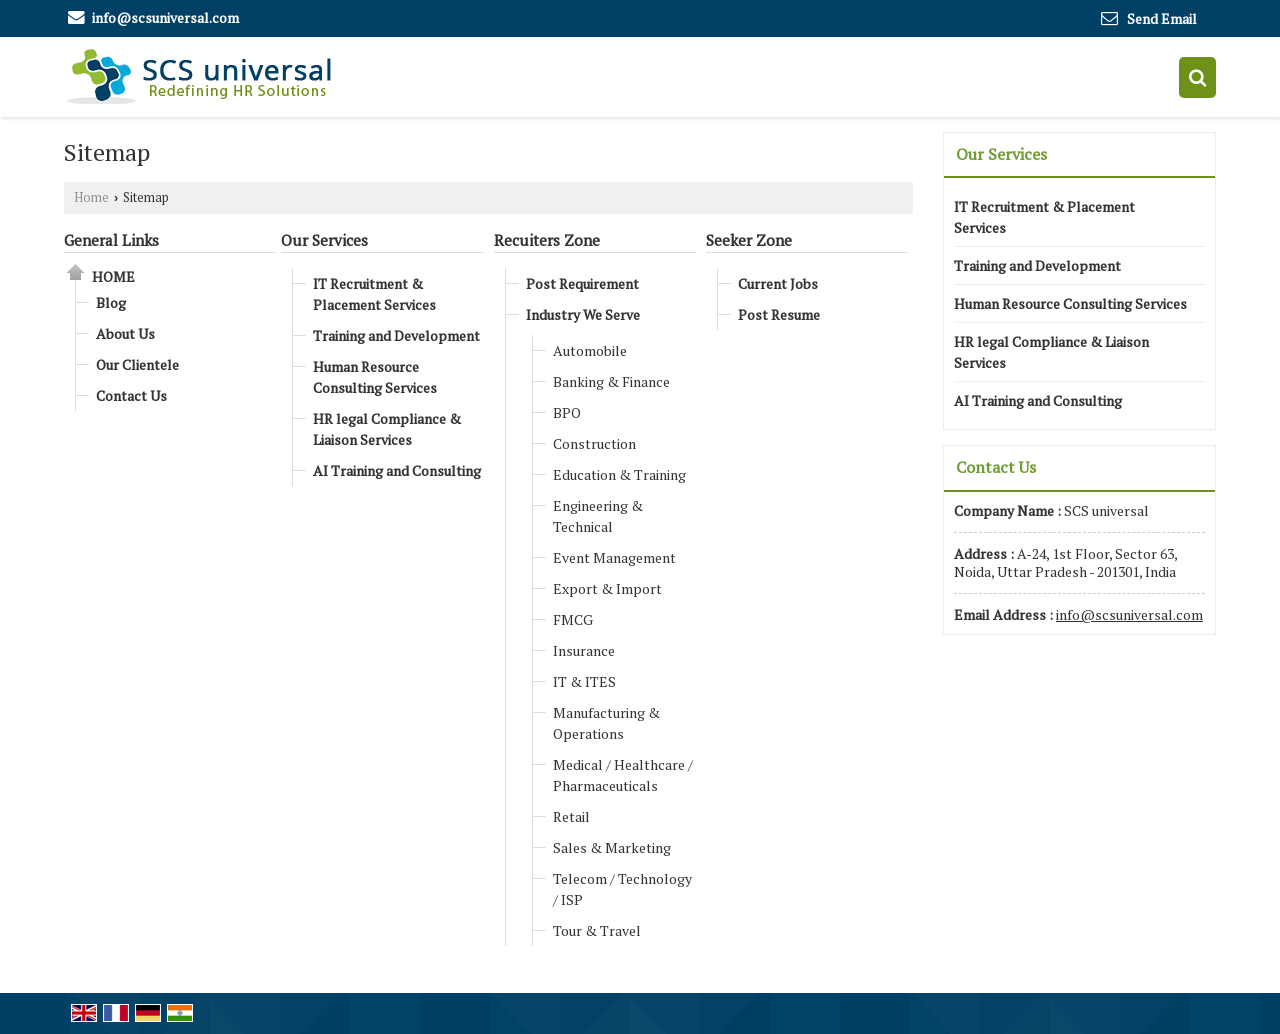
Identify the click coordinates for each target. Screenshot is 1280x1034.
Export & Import (607, 588)
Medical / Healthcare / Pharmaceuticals (623, 775)
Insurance (584, 650)
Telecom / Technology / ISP (622, 889)
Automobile (590, 350)
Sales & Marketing (612, 847)
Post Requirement (582, 283)
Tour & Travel (597, 930)
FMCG (573, 619)
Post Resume (779, 314)
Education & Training (619, 474)
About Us (125, 333)
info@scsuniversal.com (165, 17)
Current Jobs (778, 283)
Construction (594, 443)
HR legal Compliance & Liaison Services (387, 429)
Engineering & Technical (598, 516)
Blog (111, 302)
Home (91, 197)
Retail (571, 816)
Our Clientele (137, 364)
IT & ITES (584, 681)
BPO (567, 412)
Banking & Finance (611, 381)
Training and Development (396, 335)
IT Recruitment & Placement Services (374, 294)
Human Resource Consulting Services (375, 377)
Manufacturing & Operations (606, 723)
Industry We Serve (583, 314)
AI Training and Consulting (397, 470)
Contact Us (131, 395)
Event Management (614, 557)
